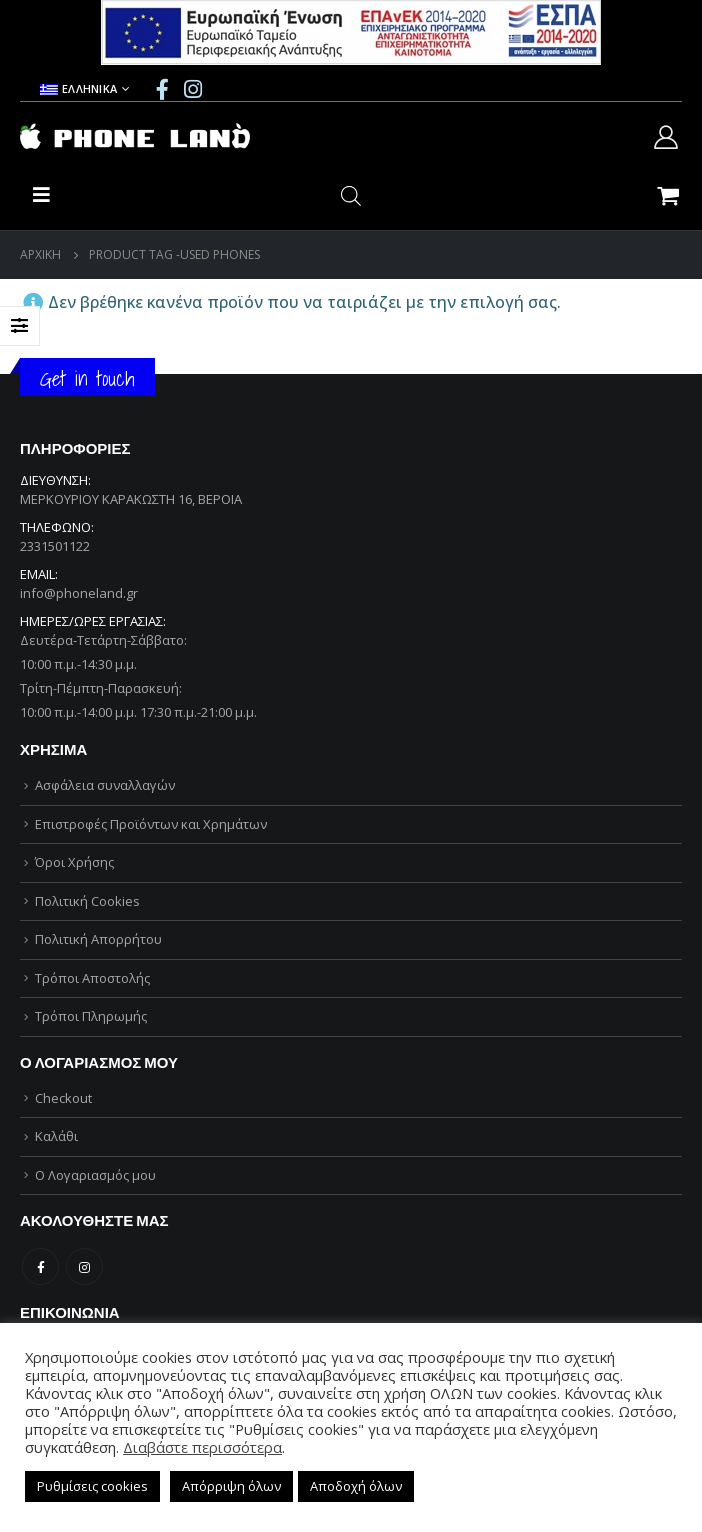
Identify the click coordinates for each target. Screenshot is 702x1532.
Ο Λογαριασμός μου (95, 1175)
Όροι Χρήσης (74, 862)
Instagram (84, 1266)
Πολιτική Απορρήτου (98, 939)
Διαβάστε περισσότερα (202, 1447)
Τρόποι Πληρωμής (91, 1016)
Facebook (40, 1266)
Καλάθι (56, 1136)
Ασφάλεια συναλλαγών (105, 785)
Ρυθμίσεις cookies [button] (92, 1486)
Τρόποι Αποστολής (92, 978)
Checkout (63, 1098)
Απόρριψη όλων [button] (231, 1486)
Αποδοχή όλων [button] (356, 1486)
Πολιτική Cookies (87, 901)
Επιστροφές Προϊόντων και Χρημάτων (151, 824)
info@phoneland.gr (79, 593)
